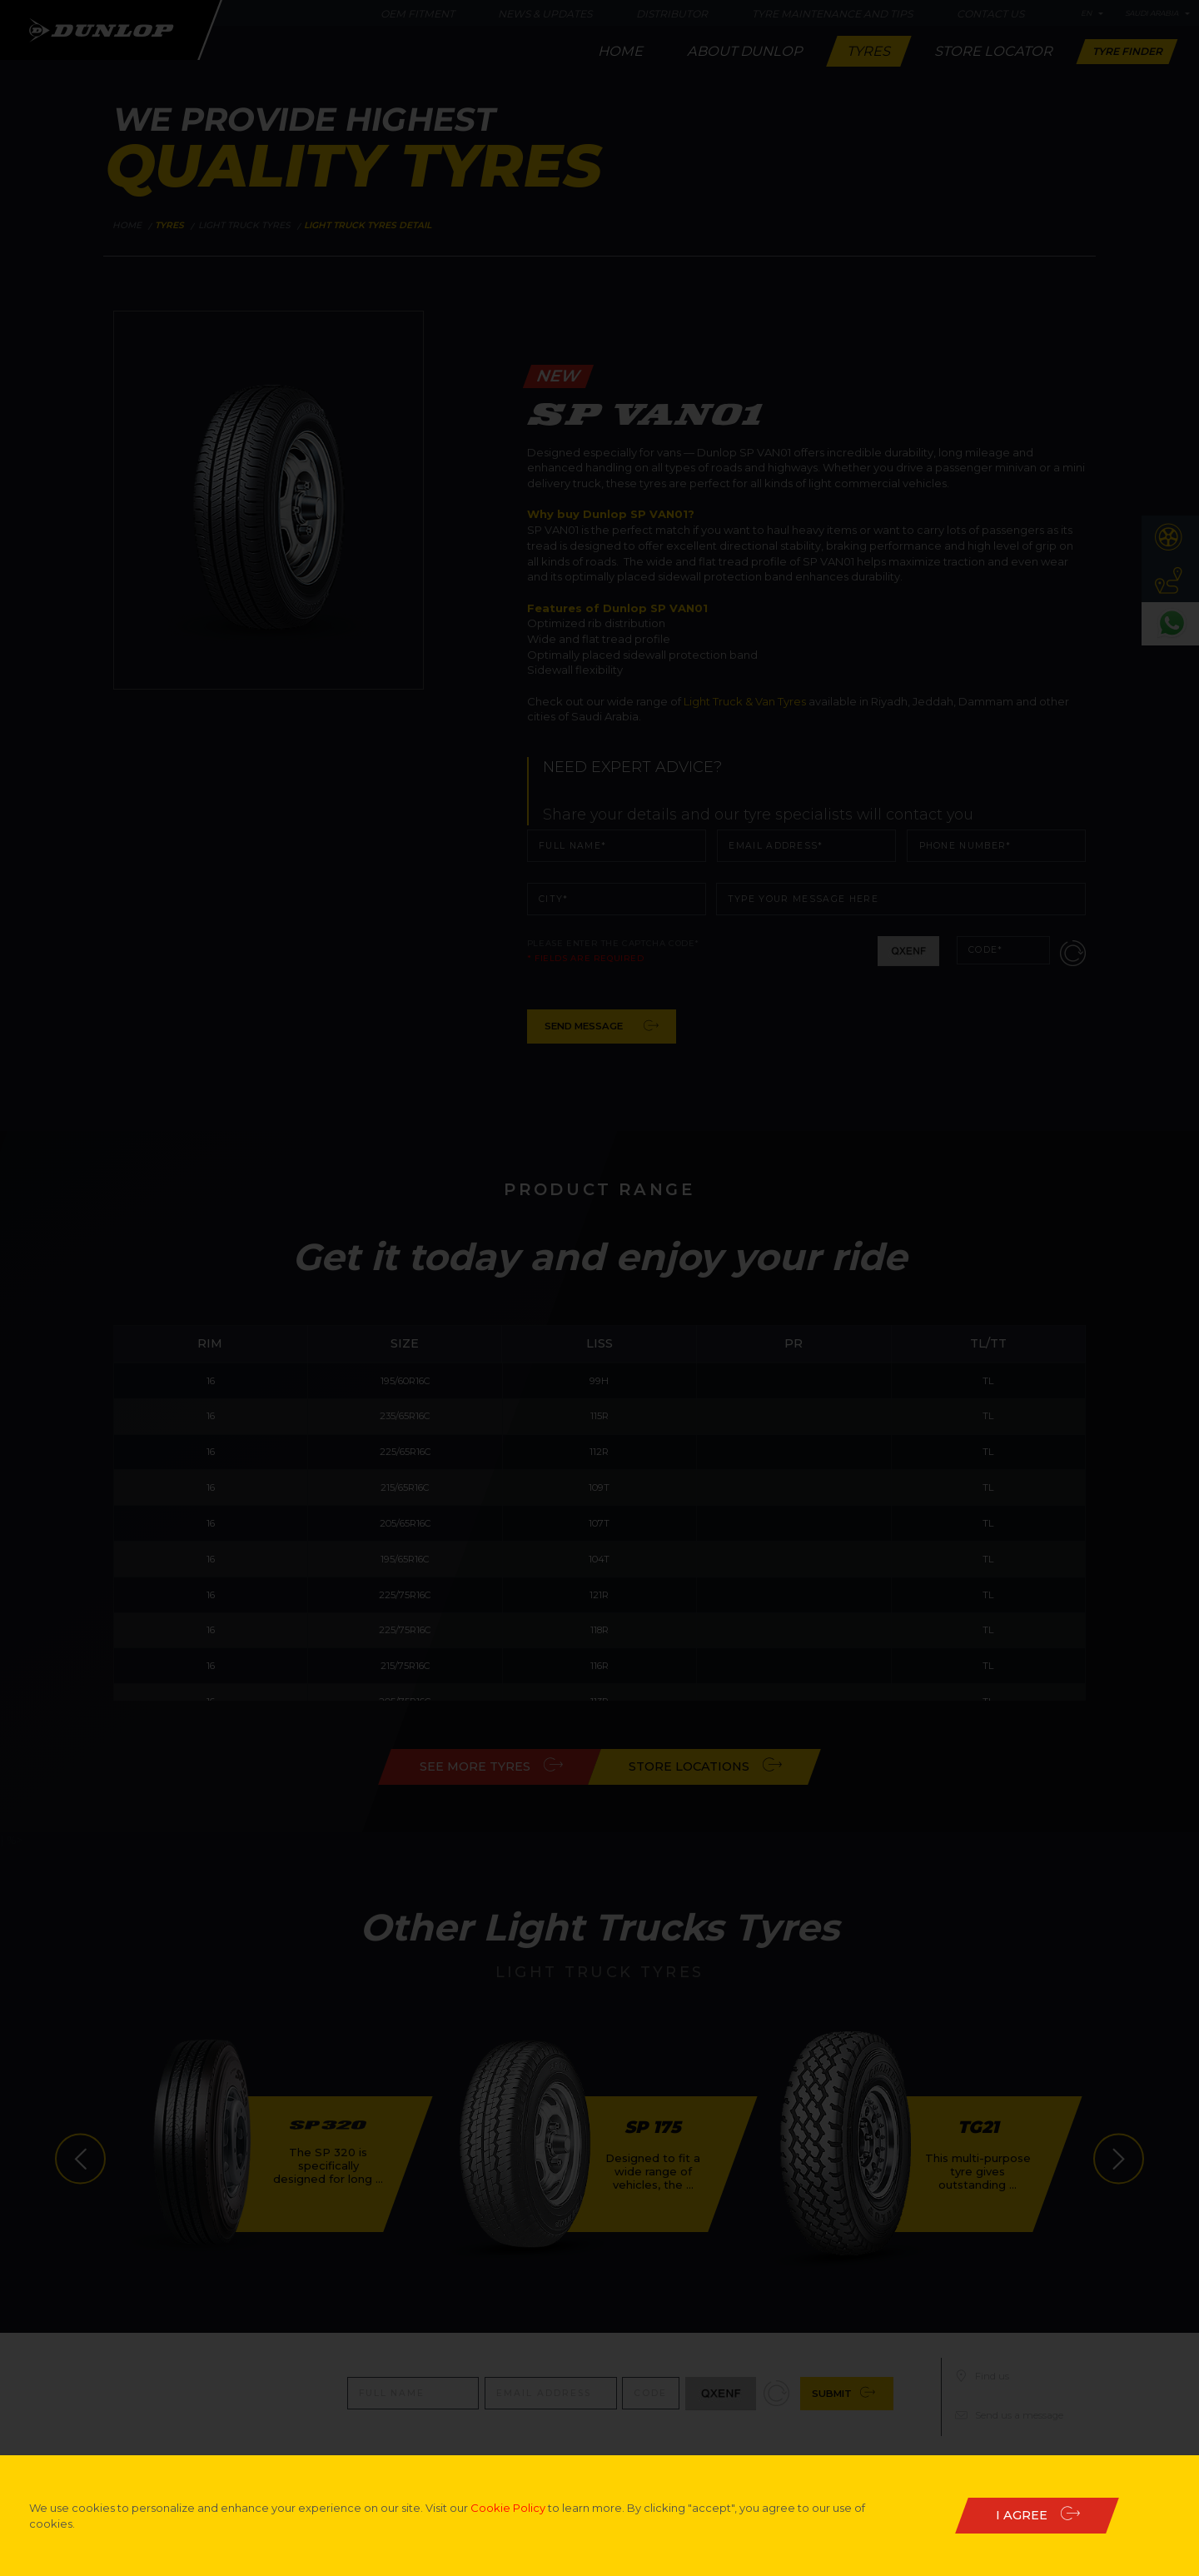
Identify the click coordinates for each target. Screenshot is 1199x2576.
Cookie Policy (507, 2507)
